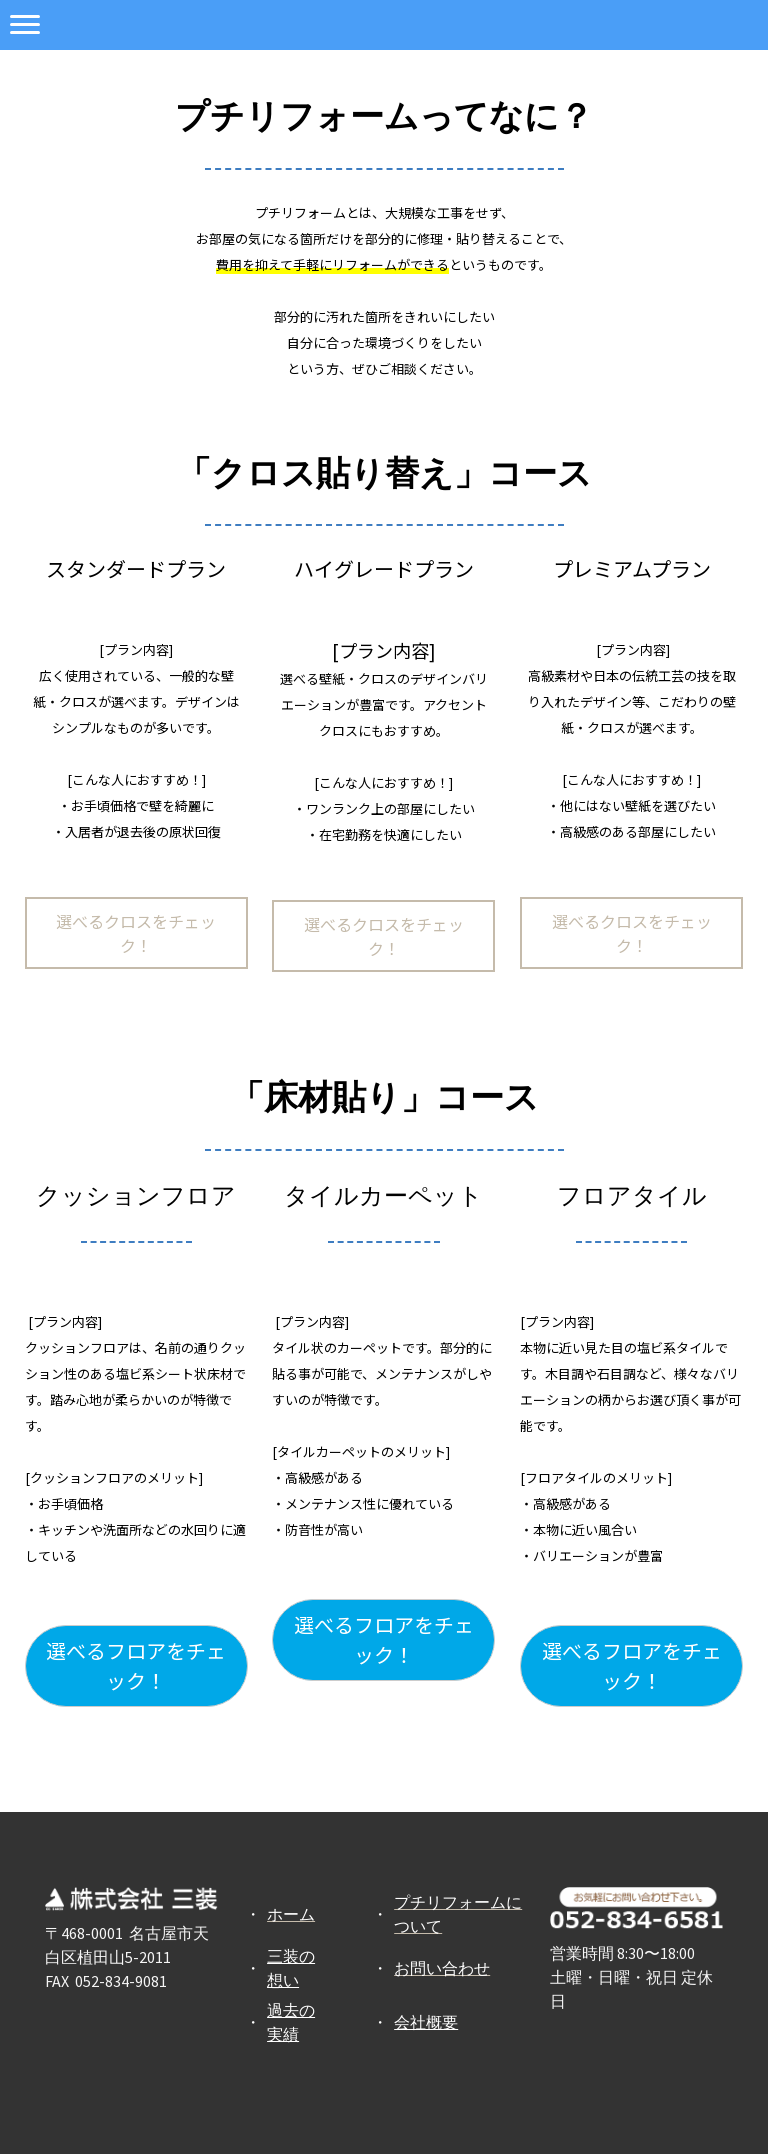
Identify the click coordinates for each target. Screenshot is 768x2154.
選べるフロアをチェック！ (136, 1665)
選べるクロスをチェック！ (136, 933)
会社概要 (426, 2022)
